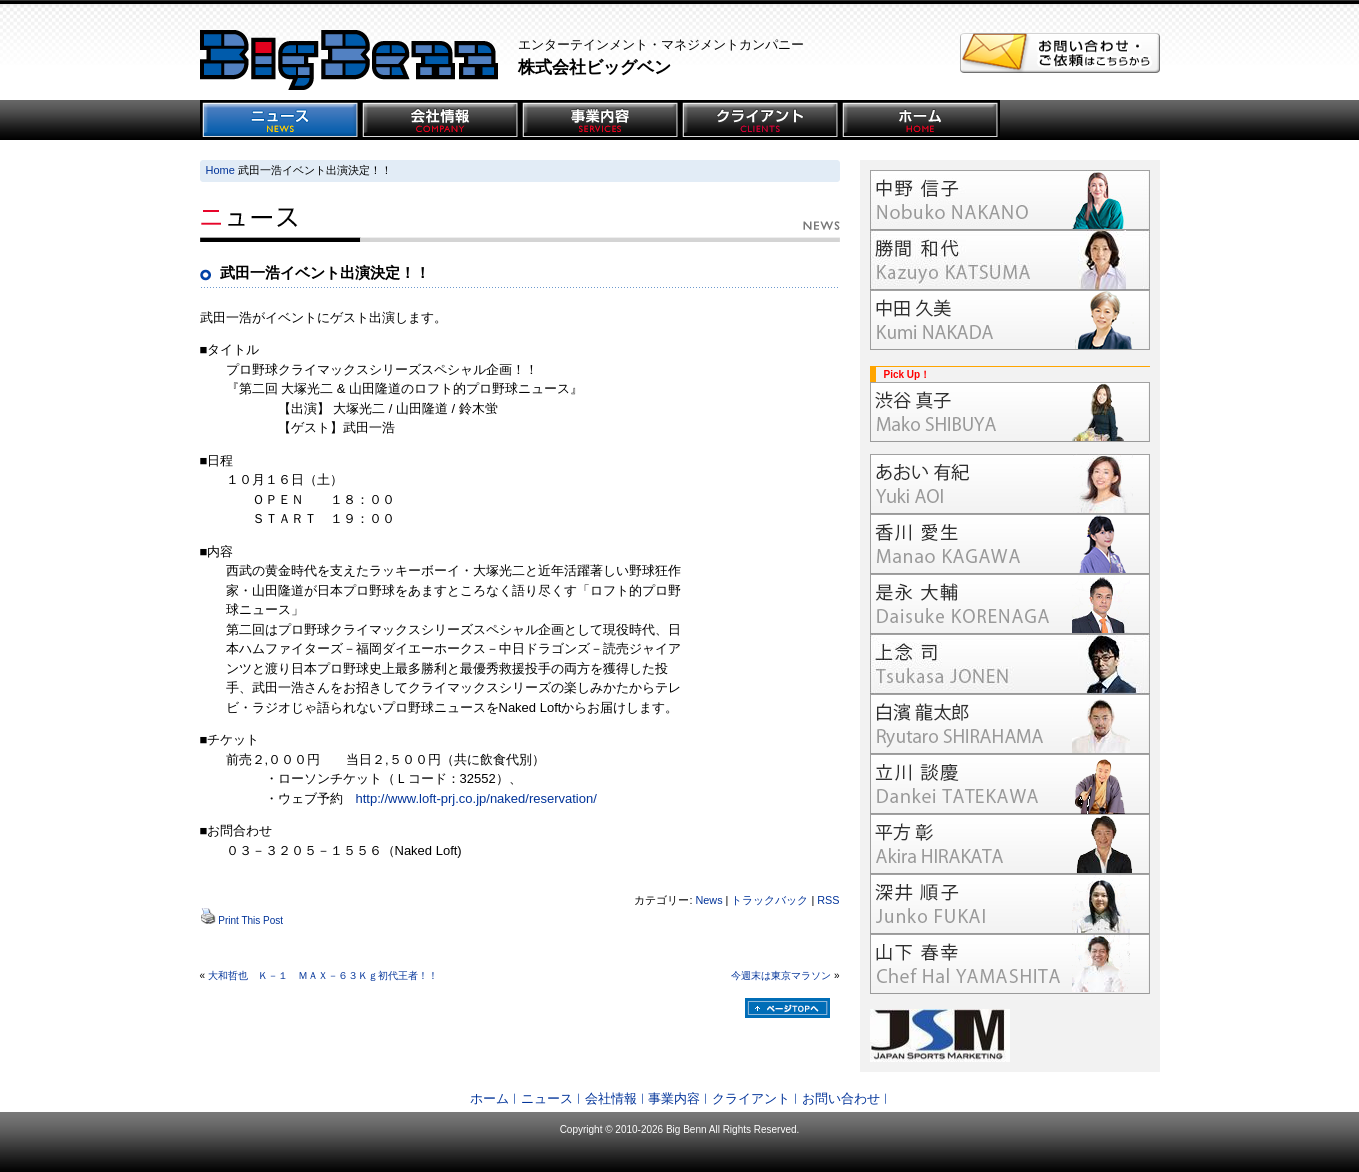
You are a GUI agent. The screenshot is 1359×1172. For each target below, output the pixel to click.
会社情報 (611, 1098)
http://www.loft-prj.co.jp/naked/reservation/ (476, 798)
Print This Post (250, 920)
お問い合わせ (841, 1098)
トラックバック (769, 900)
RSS (828, 900)
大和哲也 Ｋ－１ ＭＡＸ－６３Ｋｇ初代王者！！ (323, 975)
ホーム (489, 1098)
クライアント (751, 1098)
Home (220, 170)
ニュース (547, 1098)
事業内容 (674, 1098)
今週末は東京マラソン (781, 975)
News (708, 900)
